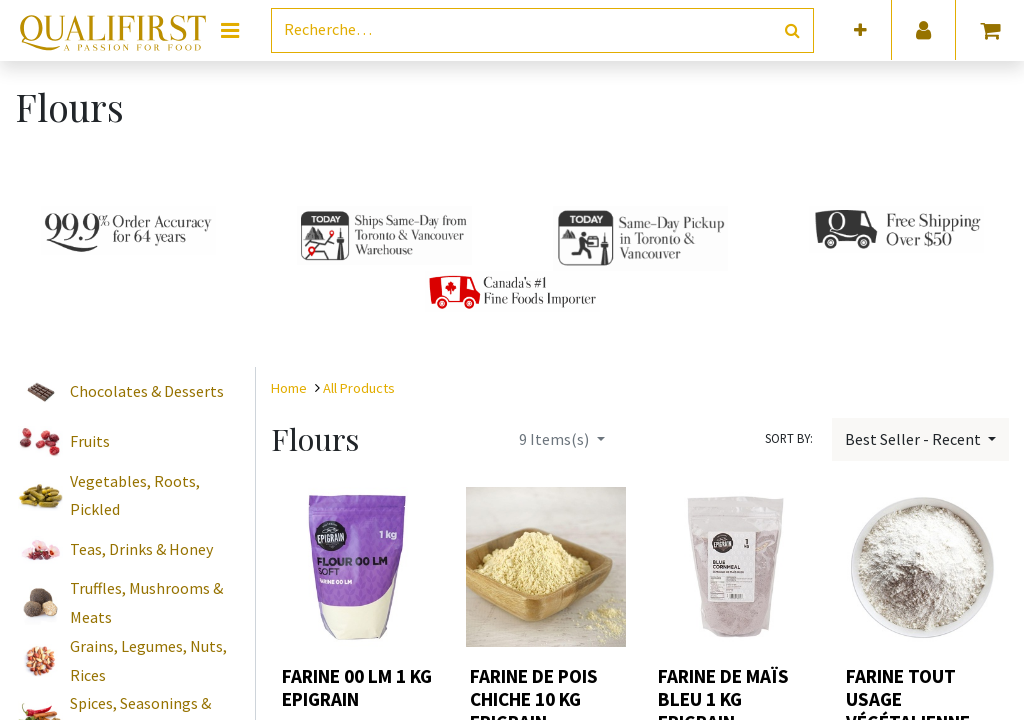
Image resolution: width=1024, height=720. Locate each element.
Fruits (90, 441)
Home (289, 388)
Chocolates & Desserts (147, 391)
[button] (860, 30)
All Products (359, 388)
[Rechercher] (792, 30)
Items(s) (555, 439)
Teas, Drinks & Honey (141, 549)
